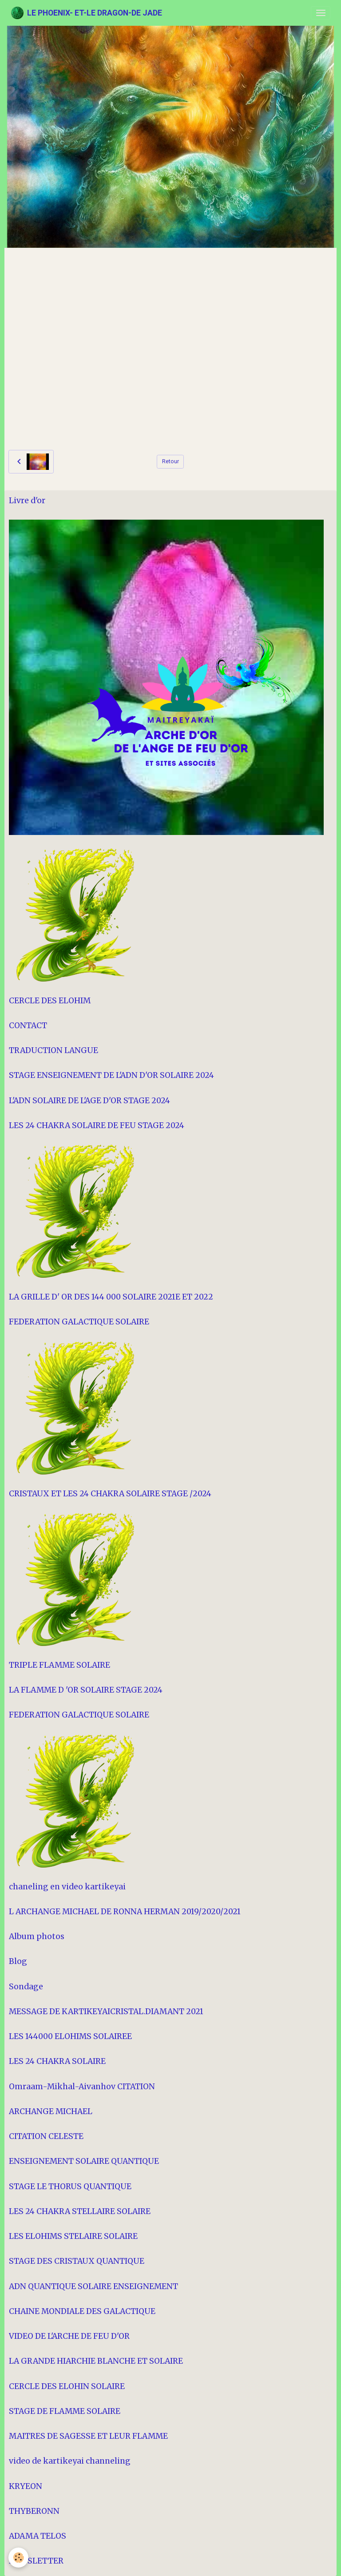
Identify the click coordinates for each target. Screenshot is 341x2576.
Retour (170, 461)
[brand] (86, 13)
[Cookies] (19, 2558)
